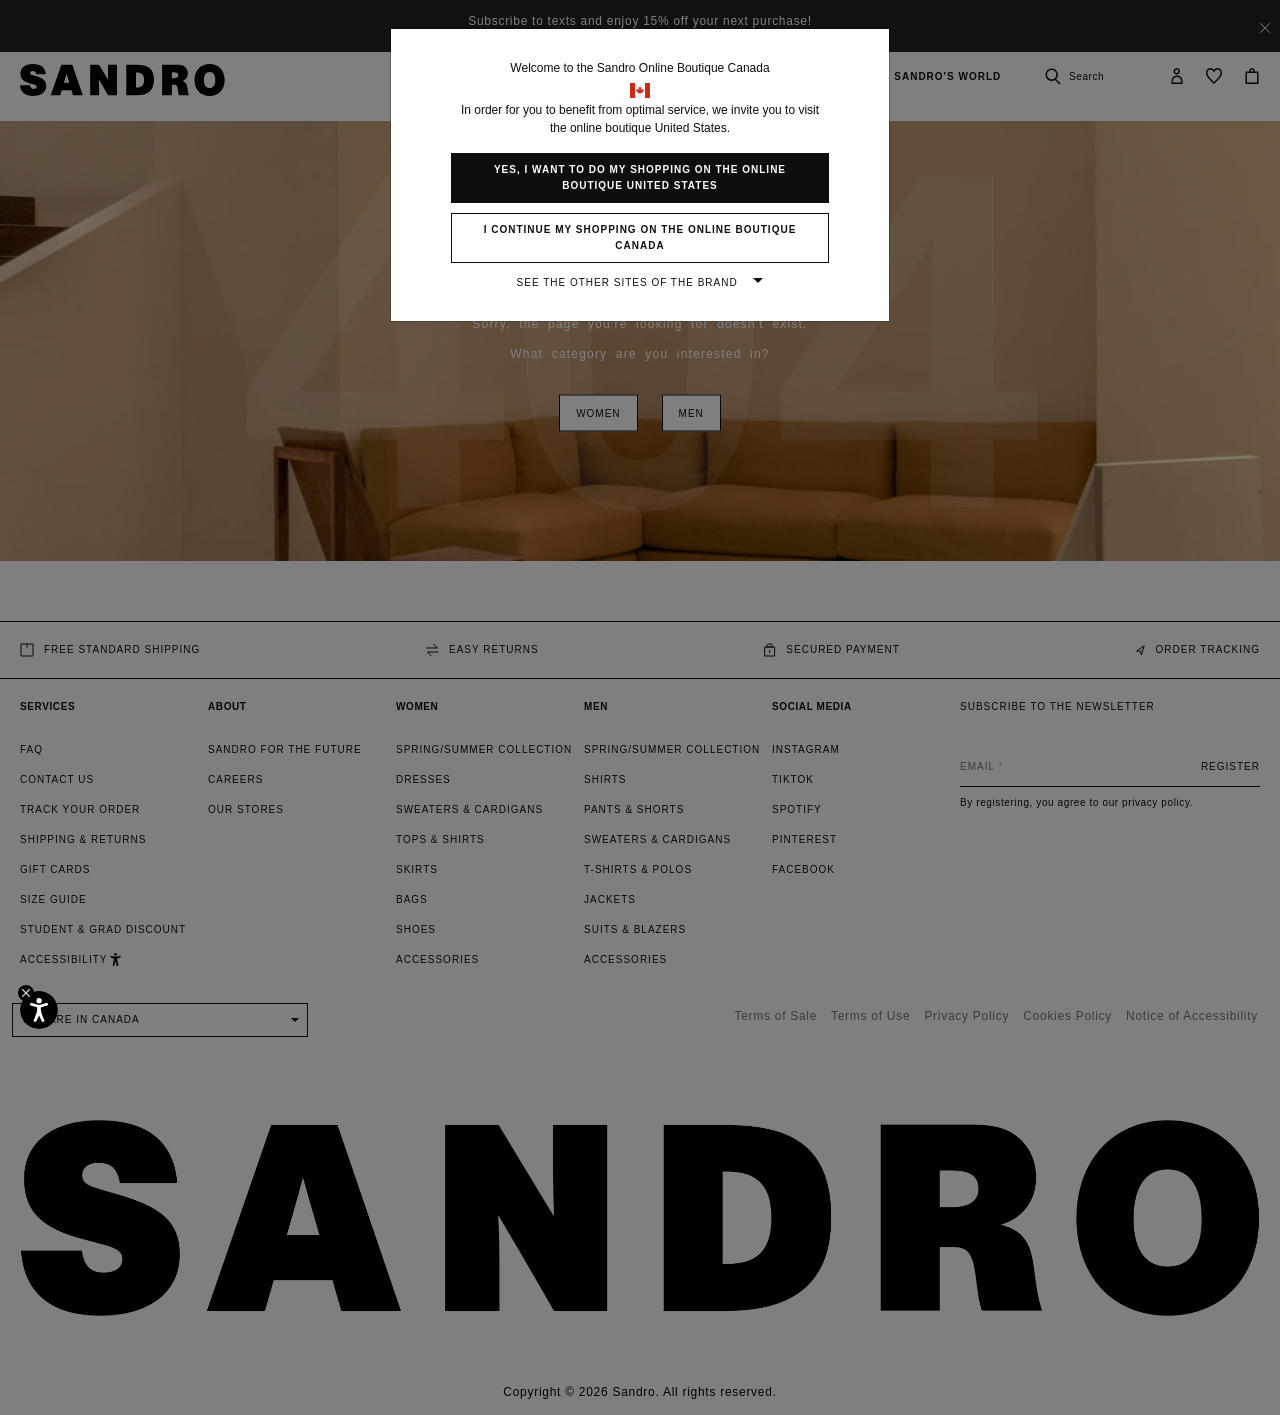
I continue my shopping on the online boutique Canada (640, 237)
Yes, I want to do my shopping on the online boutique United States (640, 177)
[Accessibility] (39, 1010)
